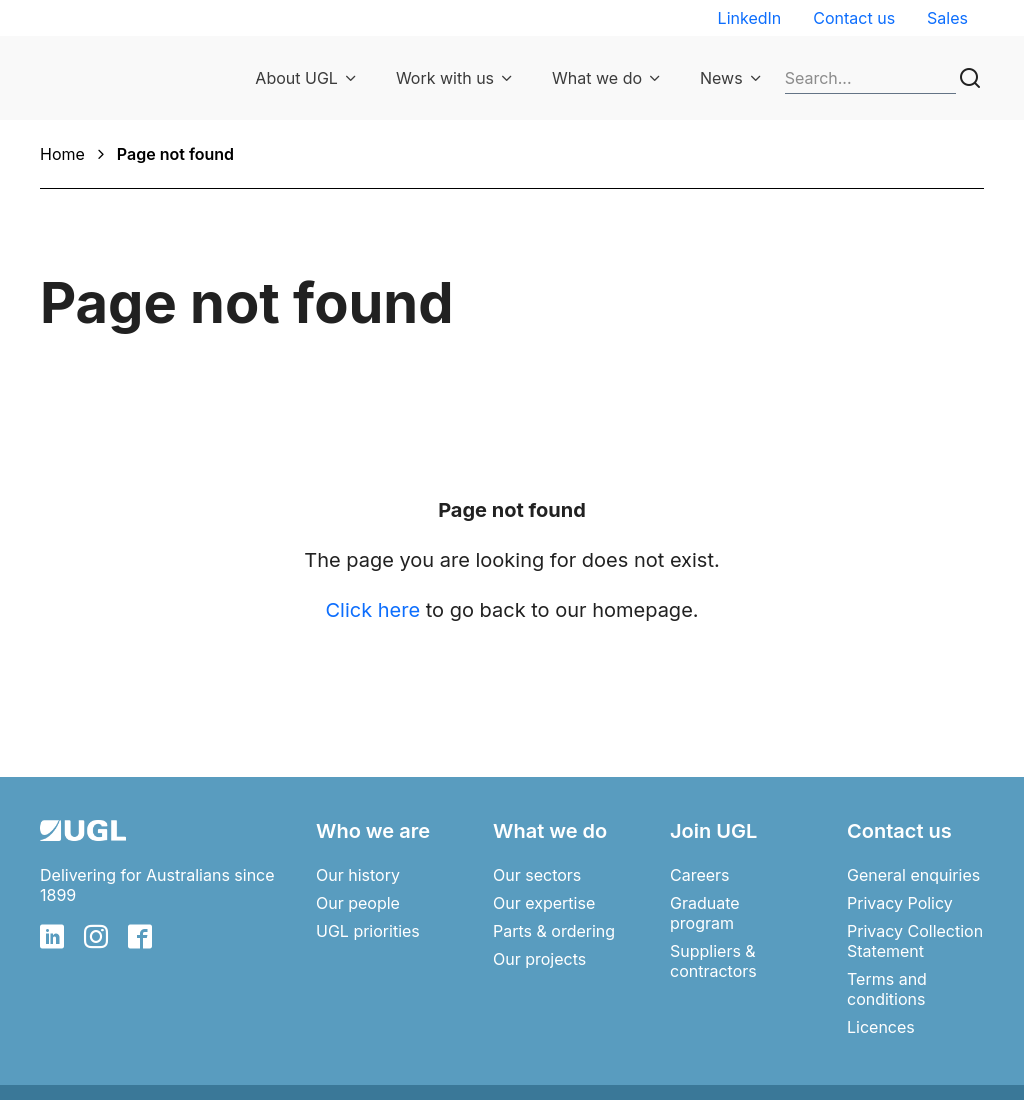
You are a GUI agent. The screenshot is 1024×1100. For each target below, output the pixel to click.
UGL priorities (368, 931)
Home (62, 154)
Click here (372, 610)
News (721, 78)
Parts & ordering (554, 931)
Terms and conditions (887, 989)
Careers (700, 875)
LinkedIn (750, 18)
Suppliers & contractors (713, 961)
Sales (947, 18)
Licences (881, 1027)
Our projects (539, 959)
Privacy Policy (900, 903)
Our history (358, 875)
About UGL (296, 78)
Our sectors (537, 875)
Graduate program (705, 913)
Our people (358, 903)
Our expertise (544, 903)
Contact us (854, 18)
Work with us (445, 78)
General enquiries (913, 875)
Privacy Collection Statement (915, 941)
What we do (597, 78)
